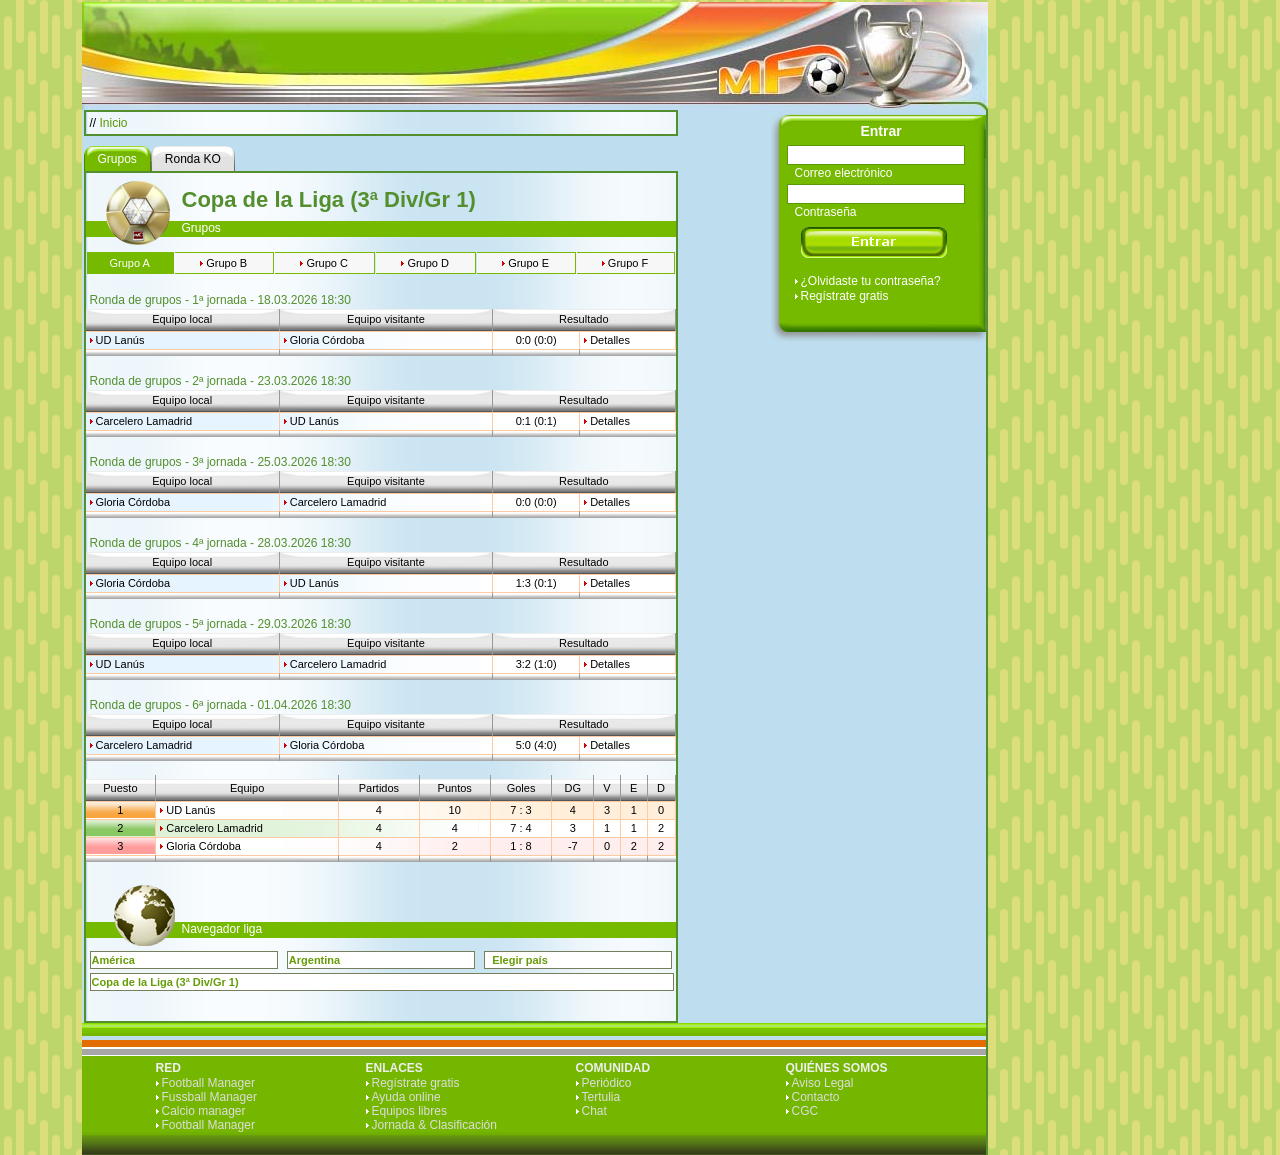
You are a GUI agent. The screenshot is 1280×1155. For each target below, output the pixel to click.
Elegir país (520, 960)
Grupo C (327, 263)
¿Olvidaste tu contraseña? (871, 281)
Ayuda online (406, 1097)
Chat (594, 1111)
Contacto (816, 1097)
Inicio (114, 123)
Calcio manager (204, 1111)
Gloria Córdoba (327, 340)
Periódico (607, 1083)
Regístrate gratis (845, 296)
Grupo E (528, 263)
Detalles (610, 340)
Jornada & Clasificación (434, 1125)
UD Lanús (120, 340)
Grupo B (226, 263)
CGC (805, 1111)
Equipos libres (409, 1111)
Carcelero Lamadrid (144, 421)
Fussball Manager (209, 1097)
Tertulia (601, 1097)
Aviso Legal (823, 1083)
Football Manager (208, 1083)
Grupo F (628, 263)
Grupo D (428, 263)
